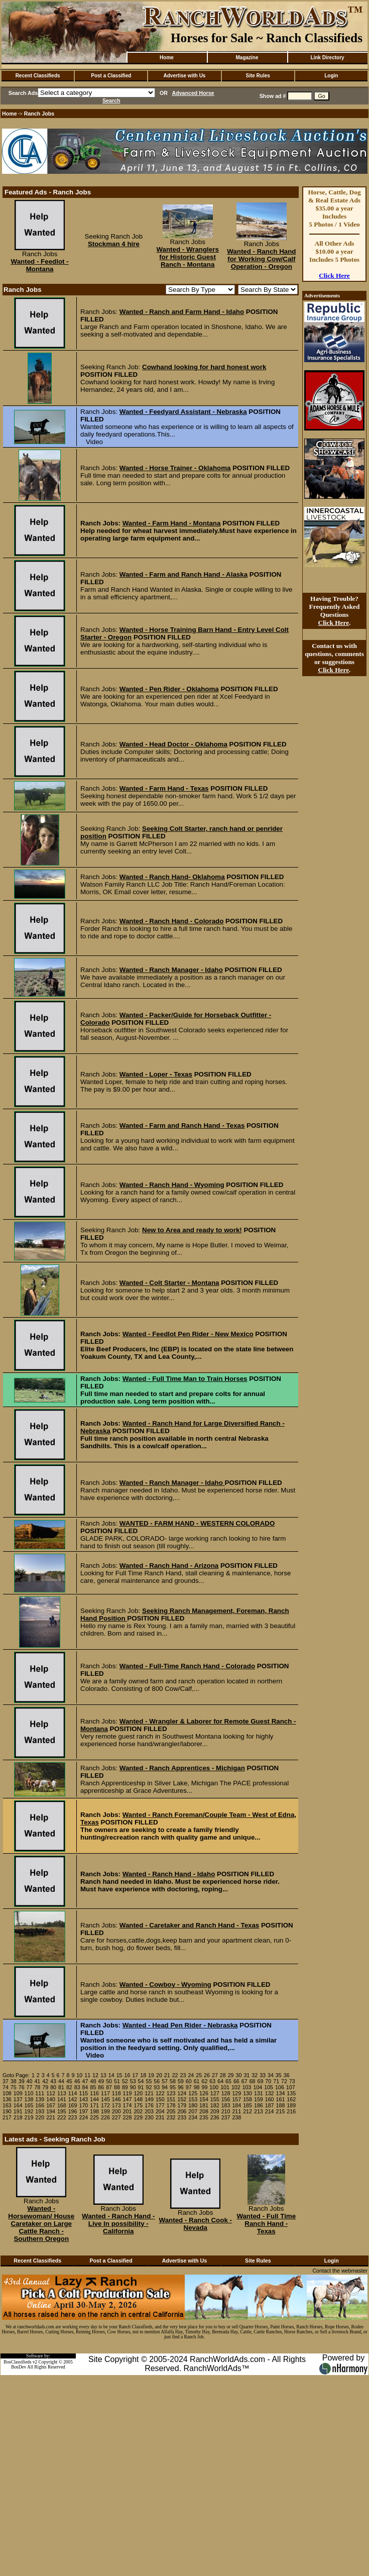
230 (149, 2117)
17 (135, 2075)
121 (149, 2093)
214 (269, 2111)
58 (173, 2081)
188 (280, 2105)
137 (18, 2099)
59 (181, 2081)
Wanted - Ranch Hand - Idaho (168, 1874)
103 (247, 2087)
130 (247, 2093)
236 (214, 2117)
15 (119, 2075)
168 (61, 2105)
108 (7, 2093)
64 (220, 2081)
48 (93, 2081)
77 (30, 2087)
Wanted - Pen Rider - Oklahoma (169, 689)
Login (331, 75)
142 (72, 2099)
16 (128, 2075)
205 (171, 2111)
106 (279, 2087)
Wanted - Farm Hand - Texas (164, 788)
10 (79, 2075)
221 (50, 2117)
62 (204, 2081)
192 (29, 2111)
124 (182, 2093)
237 (225, 2117)
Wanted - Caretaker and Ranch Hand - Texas (189, 1925)
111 (39, 2093)
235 (203, 2117)
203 (149, 2111)
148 (138, 2099)
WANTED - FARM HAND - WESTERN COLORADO (197, 1523)
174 (127, 2105)
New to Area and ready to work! (192, 1230)
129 (236, 2093)
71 (276, 2081)
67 (244, 2081)
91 (141, 2087)
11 (87, 2075)
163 (7, 2105)
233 (182, 2117)
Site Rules (257, 75)
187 (269, 2105)
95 (173, 2087)
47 (85, 2081)
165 (29, 2105)
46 (77, 2081)
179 (182, 2105)
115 (83, 2093)
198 (94, 2111)
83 (77, 2087)
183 (225, 2105)
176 (149, 2105)
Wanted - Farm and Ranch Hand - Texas (182, 1125)
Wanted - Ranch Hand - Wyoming (171, 1185)
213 (258, 2111)
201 (127, 2111)
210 (225, 2111)
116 (94, 2093)
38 (14, 2081)
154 (203, 2099)
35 (279, 2075)
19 (151, 2075)
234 (192, 2117)
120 (138, 2093)
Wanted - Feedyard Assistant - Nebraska (183, 411)
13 (103, 2075)
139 (39, 2099)
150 (160, 2099)
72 (284, 2081)
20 (159, 2075)
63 (212, 2081)
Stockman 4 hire (114, 244)
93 (157, 2087)
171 (94, 2105)
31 (246, 2075)
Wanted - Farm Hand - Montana (171, 523)
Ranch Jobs (39, 114)
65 (228, 2081)
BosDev (18, 2367)
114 (72, 2093)
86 (101, 2087)
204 (160, 2111)
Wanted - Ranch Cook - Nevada (195, 2223)
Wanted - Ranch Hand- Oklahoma (172, 877)
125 (192, 2093)
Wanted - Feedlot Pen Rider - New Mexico (188, 1334)
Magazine (246, 57)
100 (213, 2087)
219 (29, 2117)
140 (50, 2099)
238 (236, 2117)
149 (149, 2099)
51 (117, 2081)
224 (83, 2117)
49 (101, 2081)
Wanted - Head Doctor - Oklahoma (173, 744)
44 (61, 2081)
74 (6, 2087)
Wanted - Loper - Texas (155, 1074)
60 (189, 2081)
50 (109, 2081)
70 (268, 2081)
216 (291, 2111)
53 (133, 2081)
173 (116, 2105)
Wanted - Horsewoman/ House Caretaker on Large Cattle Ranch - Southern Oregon (41, 2223)
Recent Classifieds (38, 75)
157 (236, 2099)
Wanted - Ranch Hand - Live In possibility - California (118, 2223)
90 (133, 2087)
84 (85, 2087)
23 (183, 2075)
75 (14, 2087)
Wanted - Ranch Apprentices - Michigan (182, 1768)
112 (50, 2093)
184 (236, 2105)
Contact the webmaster (339, 2271)
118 (116, 2093)
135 (291, 2093)
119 (127, 2093)
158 (247, 2099)
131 (258, 2093)
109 (18, 2093)
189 (291, 2105)
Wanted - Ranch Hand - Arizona (168, 1565)
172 (105, 2105)
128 (225, 2093)
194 (50, 2111)
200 (116, 2111)
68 (253, 2081)
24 (191, 2075)
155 (214, 2099)
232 (171, 2117)
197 (83, 2111)
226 (105, 2117)
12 (95, 2075)
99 (204, 2087)
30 (239, 2075)
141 (61, 2099)
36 (287, 2075)
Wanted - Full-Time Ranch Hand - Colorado (187, 1666)
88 (117, 2087)
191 (18, 2111)
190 (7, 2111)
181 (203, 2105)
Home (167, 57)
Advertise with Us (185, 75)
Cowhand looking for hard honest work (204, 367)
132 (269, 2093)
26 (207, 2075)
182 (214, 2105)
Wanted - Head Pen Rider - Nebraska (180, 2025)
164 (18, 2105)
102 (235, 2087)
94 (165, 2087)
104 (257, 2087)
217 (7, 2117)
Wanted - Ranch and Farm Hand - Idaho (181, 311)
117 (105, 2093)
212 (247, 2111)
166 (39, 2105)
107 (290, 2087)
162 (291, 2099)
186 (258, 2105)
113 (61, 2093)
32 (255, 2075)
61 (197, 2081)
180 (192, 2105)
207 (192, 2111)
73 (292, 2081)
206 (182, 2111)
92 (149, 2087)
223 (72, 2117)
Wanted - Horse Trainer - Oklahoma (175, 468)
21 (167, 2075)
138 (29, 2099)
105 (268, 2087)
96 (181, 2087)
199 (105, 2111)
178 (171, 2105)
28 (223, 2075)
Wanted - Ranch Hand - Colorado (171, 921)
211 (236, 2111)
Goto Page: (16, 2075)
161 (280, 2099)
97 (189, 2087)
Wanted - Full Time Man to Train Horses (185, 1378)
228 (127, 2117)
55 (149, 2081)
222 (61, 2117)
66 (236, 2081)
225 (94, 2117)
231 (160, 2117)
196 (72, 2111)
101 (224, 2087)
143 (83, 2099)
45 (69, 2081)
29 (231, 2075)
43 (53, 2081)
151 (171, 2099)
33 (263, 2075)
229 (138, 2117)
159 (258, 2099)
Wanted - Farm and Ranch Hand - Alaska (183, 574)
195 (61, 2111)
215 (280, 2111)
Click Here (334, 275)
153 (192, 2099)
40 (30, 2081)
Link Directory (327, 57)
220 (39, 2117)
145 (105, 2099)
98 (197, 2087)
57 (165, 2081)
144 (94, 2099)
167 (50, 2105)
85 (93, 2087)
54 (141, 2081)
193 (39, 2111)
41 (37, 2081)
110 (29, 2093)
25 (199, 2075)
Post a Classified (111, 75)
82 (69, 2087)
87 (109, 2087)
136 (7, 2099)
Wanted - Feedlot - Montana (40, 265)
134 (280, 2093)
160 (269, 2099)
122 (160, 2093)
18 (143, 2075)
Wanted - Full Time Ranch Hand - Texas (266, 2223)
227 (116, 2117)
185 (247, 2105)
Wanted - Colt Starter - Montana (169, 1282)
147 (127, 2099)
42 (45, 2081)
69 (261, 2081)
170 (83, 2105)
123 (171, 2093)
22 (175, 2075)
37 (6, 2081)
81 (61, 2087)
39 (22, 2081)
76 (22, 2087)
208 (203, 2111)
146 (116, 2099)
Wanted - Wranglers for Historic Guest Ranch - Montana (187, 257)
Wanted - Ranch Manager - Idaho (171, 970)
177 (160, 2105)
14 (111, 2075)
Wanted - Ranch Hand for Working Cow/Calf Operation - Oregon (261, 259)
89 (125, 2087)
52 (125, 2081)
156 (225, 2099)
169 (72, 2105)
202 (138, 2111)
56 (157, 2081)
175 (138, 2105)
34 (271, 2075)
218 (18, 2117)
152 (182, 2099)
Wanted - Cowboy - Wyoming (165, 1984)
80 (53, 2087)
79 (45, 2087)
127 (214, 2093)
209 (214, 2111)
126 (203, 2093)
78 (37, 2087)
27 (215, 2075)
